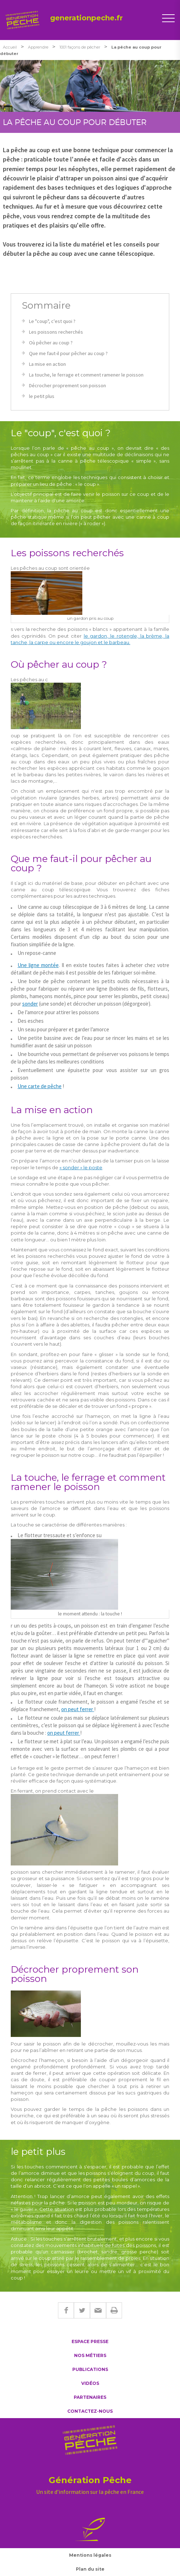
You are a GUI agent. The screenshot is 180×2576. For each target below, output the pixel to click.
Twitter (82, 2310)
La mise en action (47, 364)
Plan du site (90, 2569)
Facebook (66, 2310)
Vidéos (90, 2383)
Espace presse (90, 2341)
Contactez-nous (90, 2411)
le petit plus (41, 396)
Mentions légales (90, 2555)
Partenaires (90, 2397)
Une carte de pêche (40, 1086)
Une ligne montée (38, 965)
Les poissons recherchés (56, 332)
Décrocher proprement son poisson (67, 385)
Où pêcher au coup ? (51, 342)
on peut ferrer (77, 1709)
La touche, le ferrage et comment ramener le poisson (86, 375)
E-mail (98, 2310)
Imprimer (114, 2310)
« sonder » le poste (80, 1167)
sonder (30, 1003)
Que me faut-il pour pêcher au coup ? (68, 353)
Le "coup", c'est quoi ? (52, 321)
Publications (90, 2369)
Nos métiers (90, 2355)
